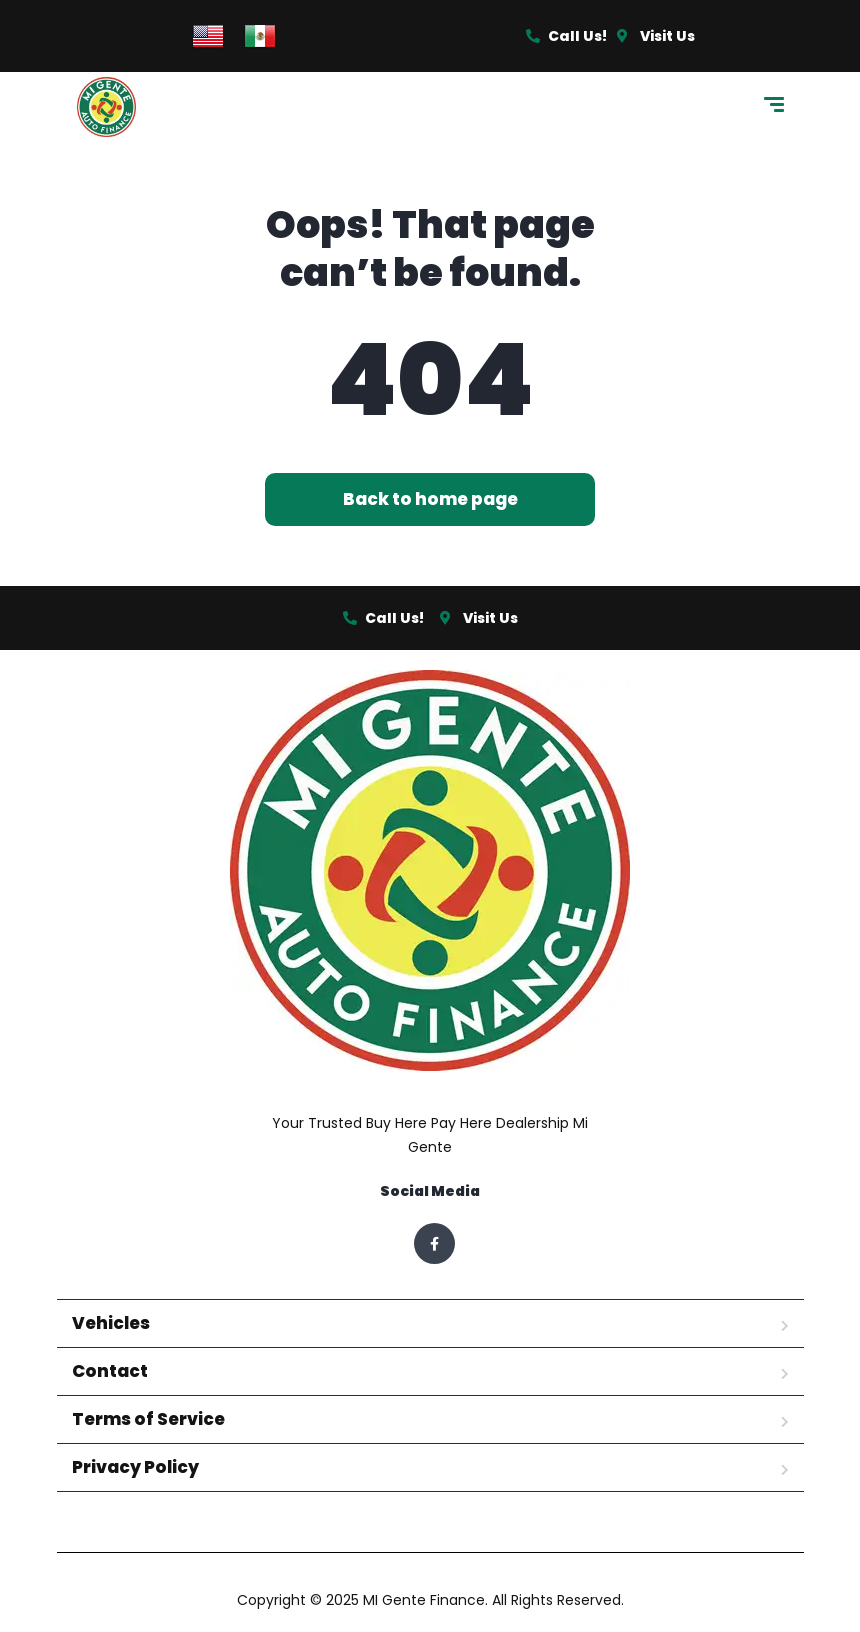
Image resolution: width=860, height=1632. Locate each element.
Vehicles (111, 1323)
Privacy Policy (135, 1467)
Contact (110, 1371)
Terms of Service (148, 1419)
